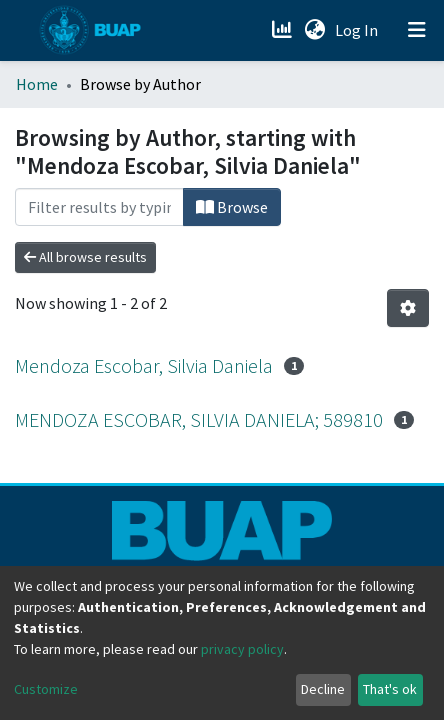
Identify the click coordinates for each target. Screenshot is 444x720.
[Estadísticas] (283, 30)
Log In (358, 30)
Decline (323, 689)
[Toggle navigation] (417, 30)
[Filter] (99, 207)
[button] (314, 30)
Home (37, 84)
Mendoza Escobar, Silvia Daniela (144, 365)
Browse (232, 207)
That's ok (390, 689)
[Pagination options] (408, 308)
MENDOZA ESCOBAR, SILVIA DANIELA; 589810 (199, 419)
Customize (46, 689)
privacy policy (242, 649)
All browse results (85, 257)
